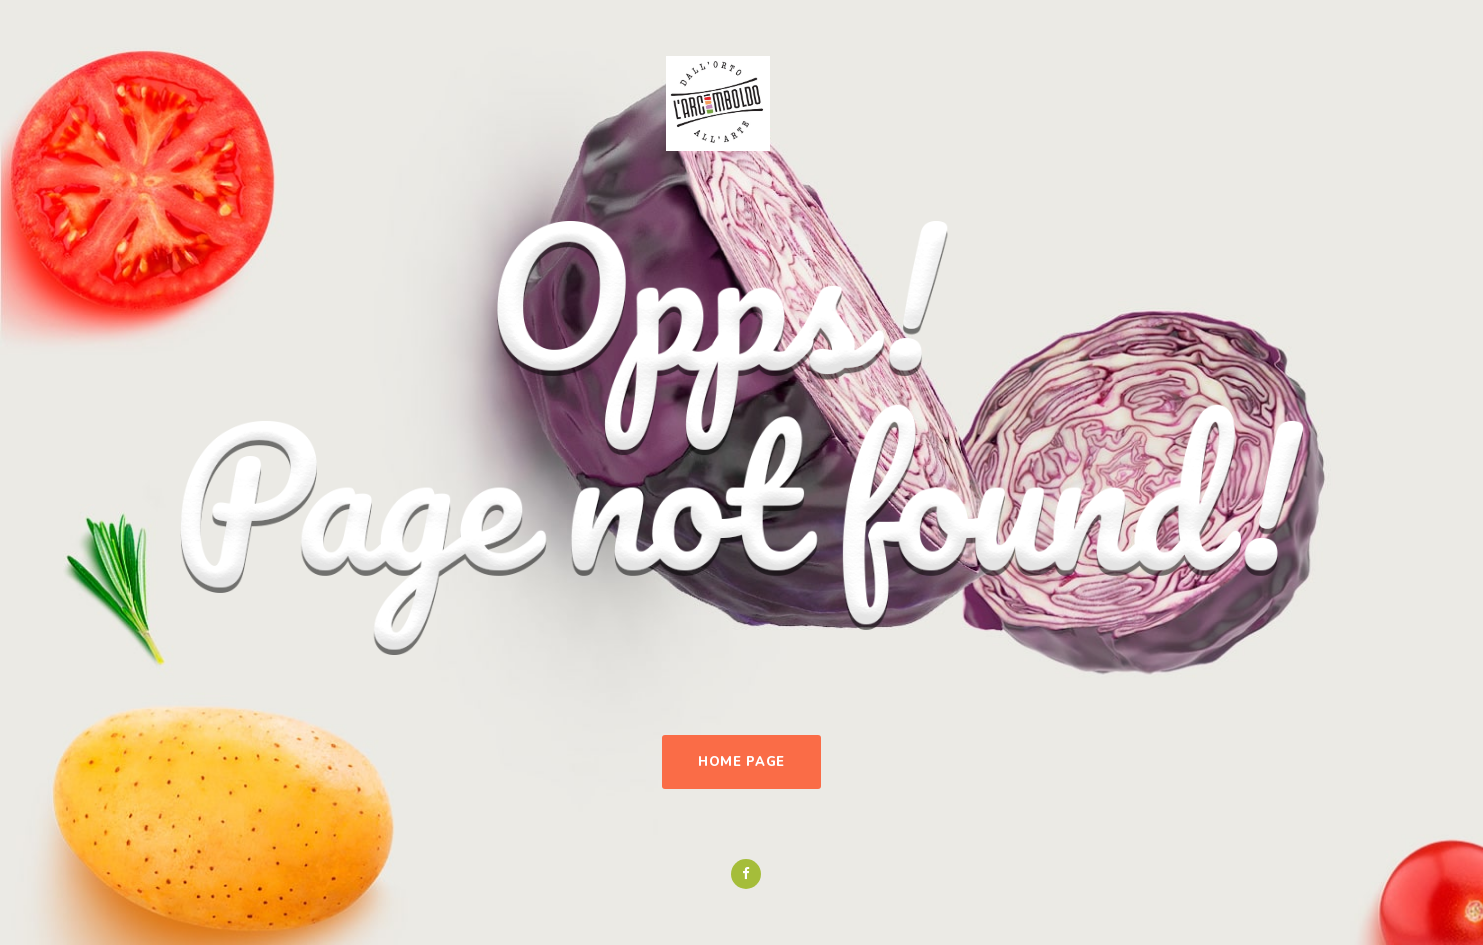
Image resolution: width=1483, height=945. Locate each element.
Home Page (741, 762)
